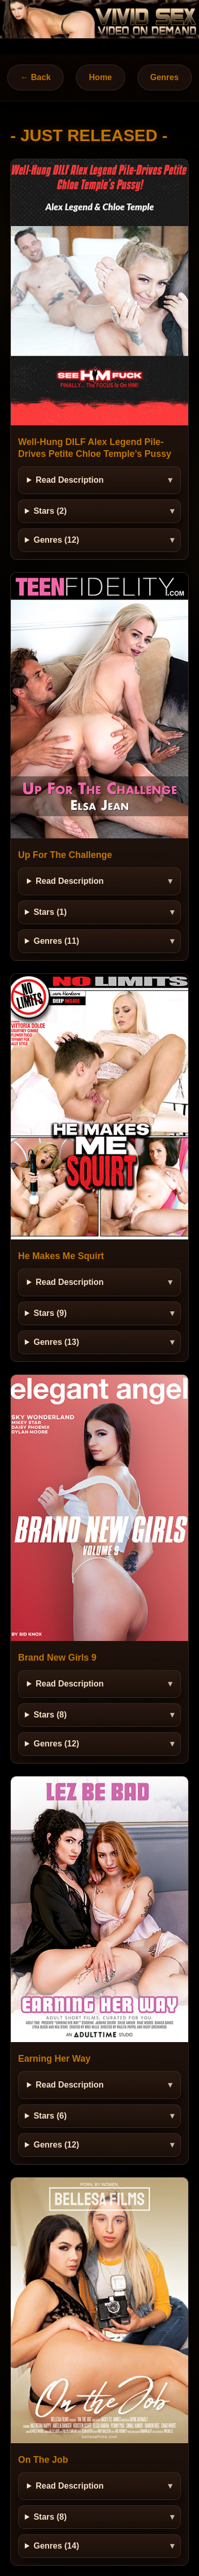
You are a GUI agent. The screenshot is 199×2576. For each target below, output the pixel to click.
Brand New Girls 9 (57, 1657)
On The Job (43, 2460)
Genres (164, 77)
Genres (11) (56, 941)
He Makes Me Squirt (61, 1256)
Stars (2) (50, 511)
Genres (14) (56, 2545)
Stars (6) (50, 2115)
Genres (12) (56, 539)
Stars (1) (50, 912)
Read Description (70, 480)
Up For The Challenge (65, 855)
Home (100, 77)
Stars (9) (50, 1313)
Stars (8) (50, 1714)
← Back (35, 77)
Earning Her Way (54, 2058)
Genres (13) (56, 1342)
